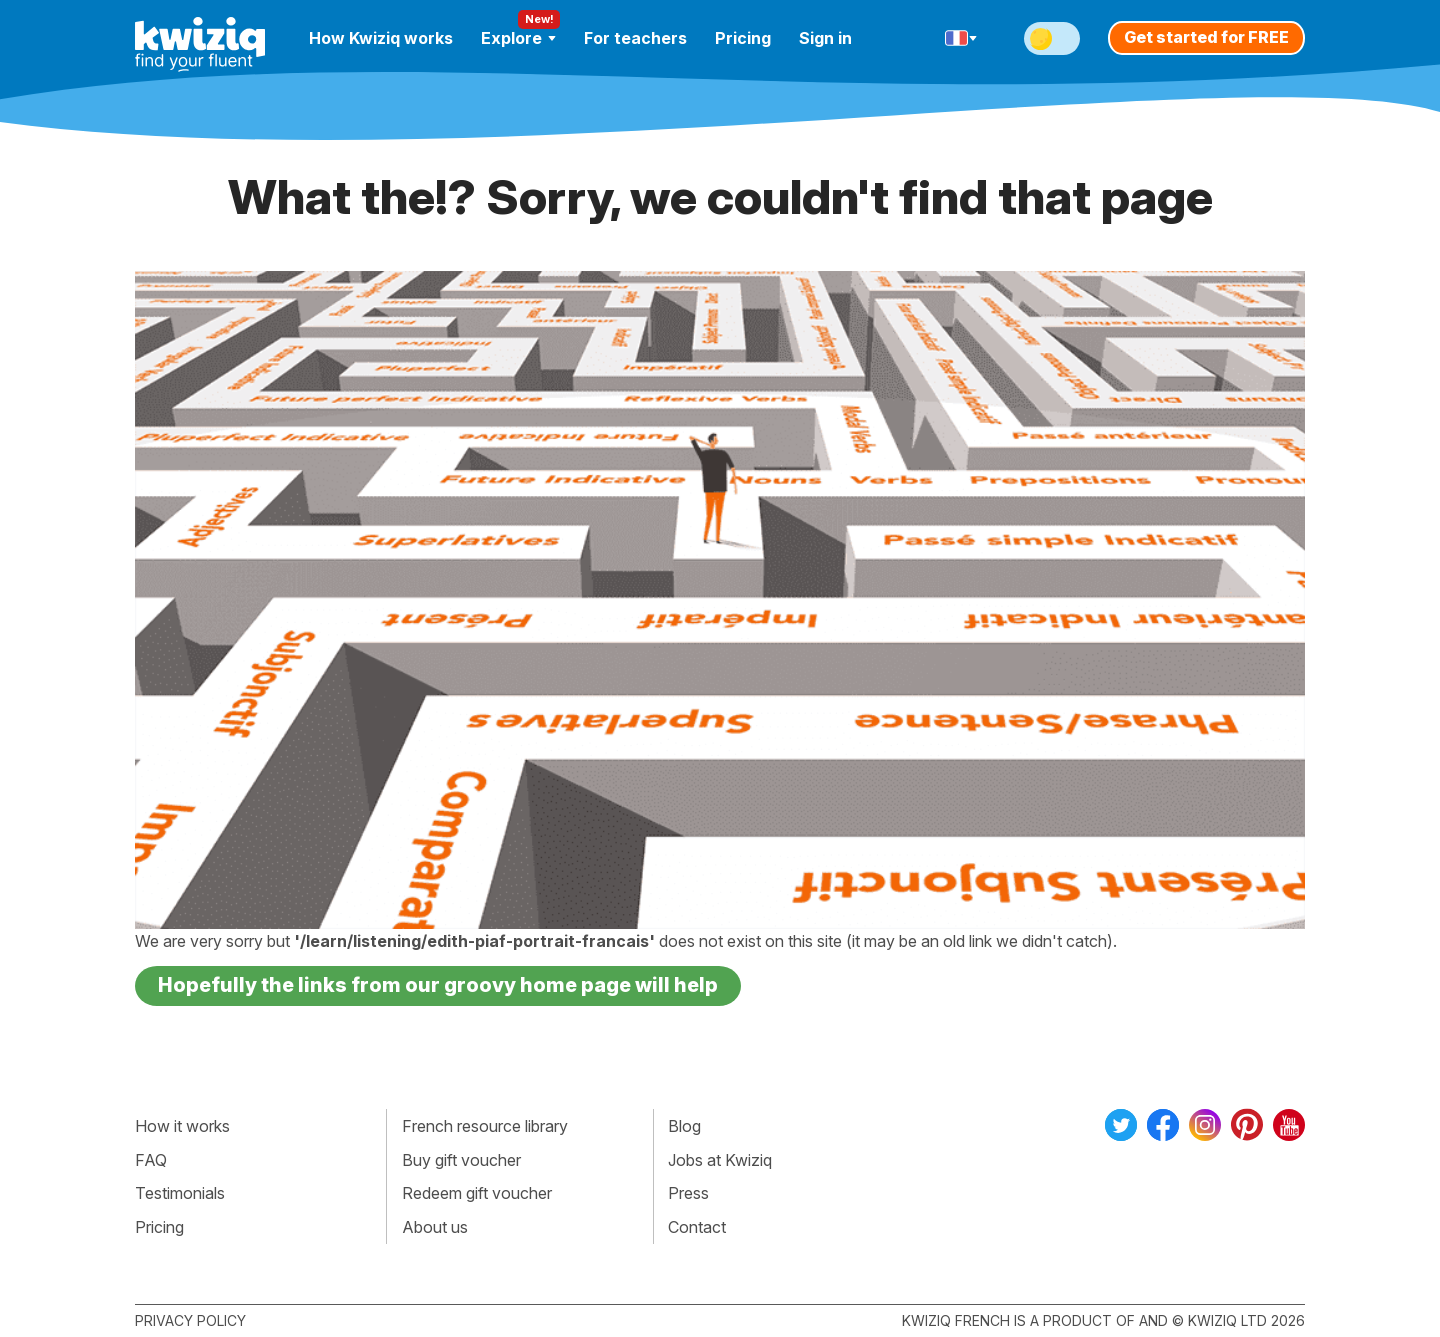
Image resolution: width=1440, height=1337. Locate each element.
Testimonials (180, 1193)
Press (688, 1193)
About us (435, 1227)
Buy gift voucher (461, 1160)
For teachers (635, 38)
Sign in (825, 38)
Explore (518, 38)
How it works (182, 1126)
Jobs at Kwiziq (720, 1160)
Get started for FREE (1206, 37)
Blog (684, 1126)
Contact (697, 1227)
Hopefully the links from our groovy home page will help (438, 985)
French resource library (485, 1126)
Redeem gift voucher (477, 1193)
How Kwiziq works (381, 38)
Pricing (743, 38)
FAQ (151, 1160)
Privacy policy (190, 1320)
